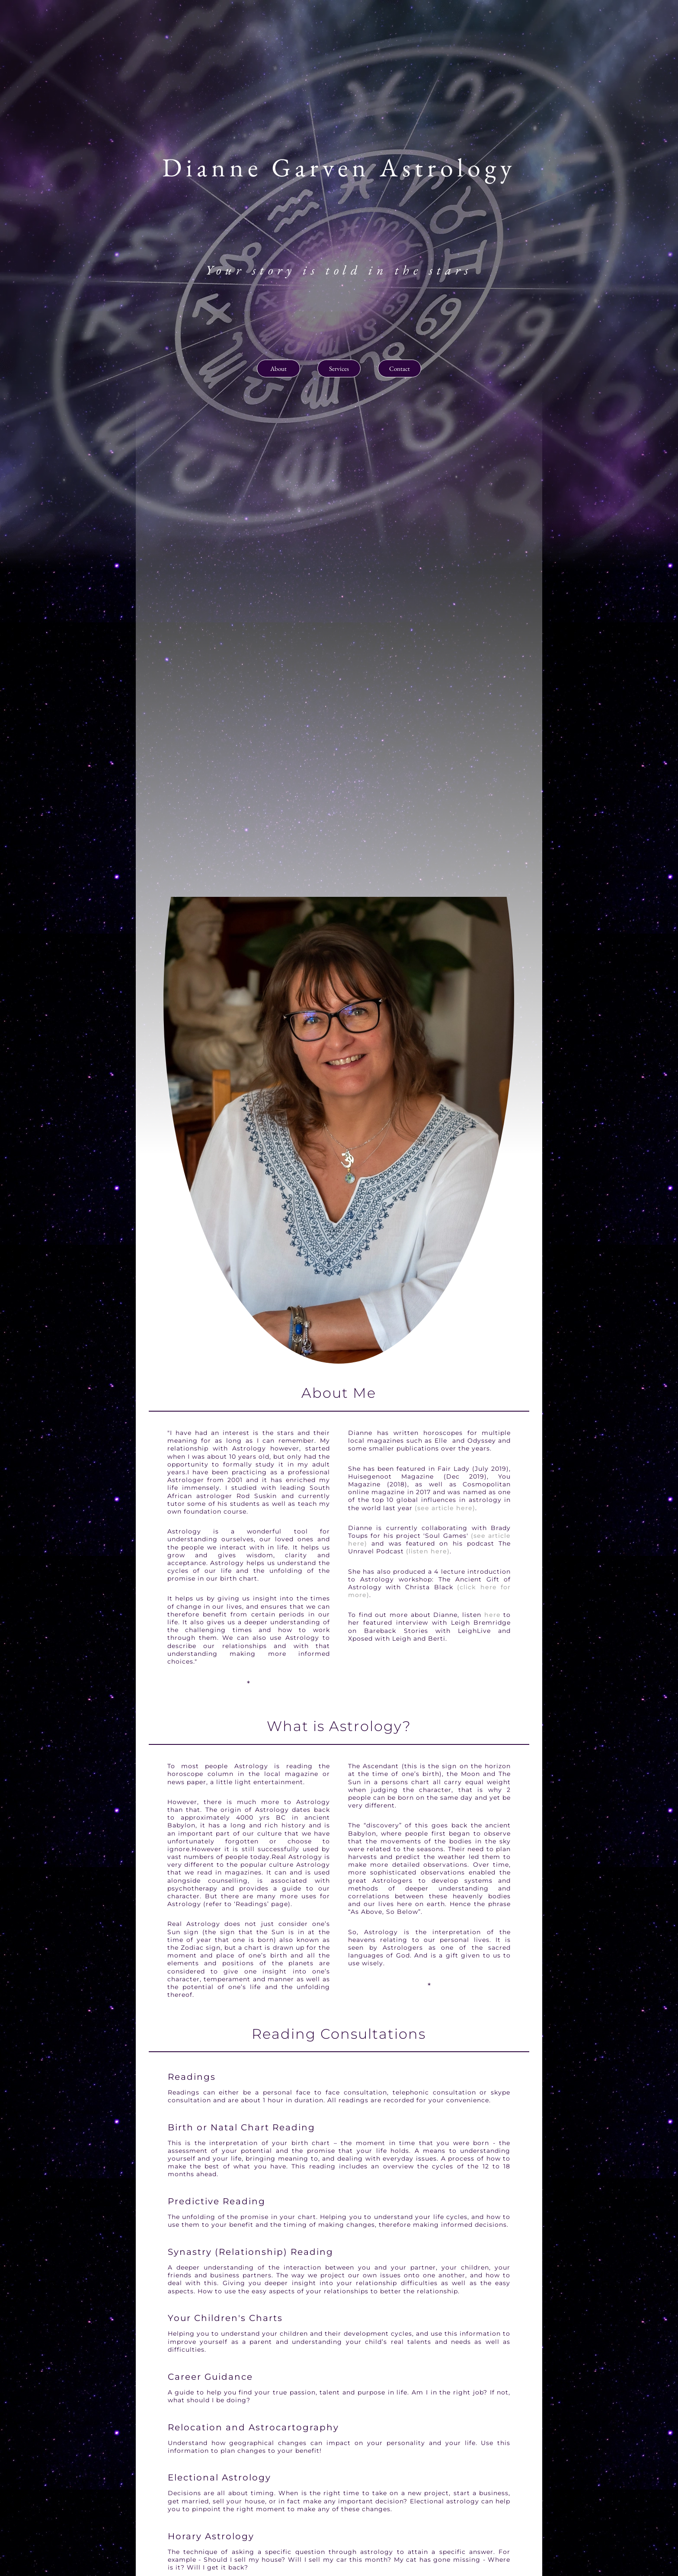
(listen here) (428, 1551)
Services (339, 368)
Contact (399, 368)
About (278, 368)
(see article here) (445, 1508)
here (492, 1615)
